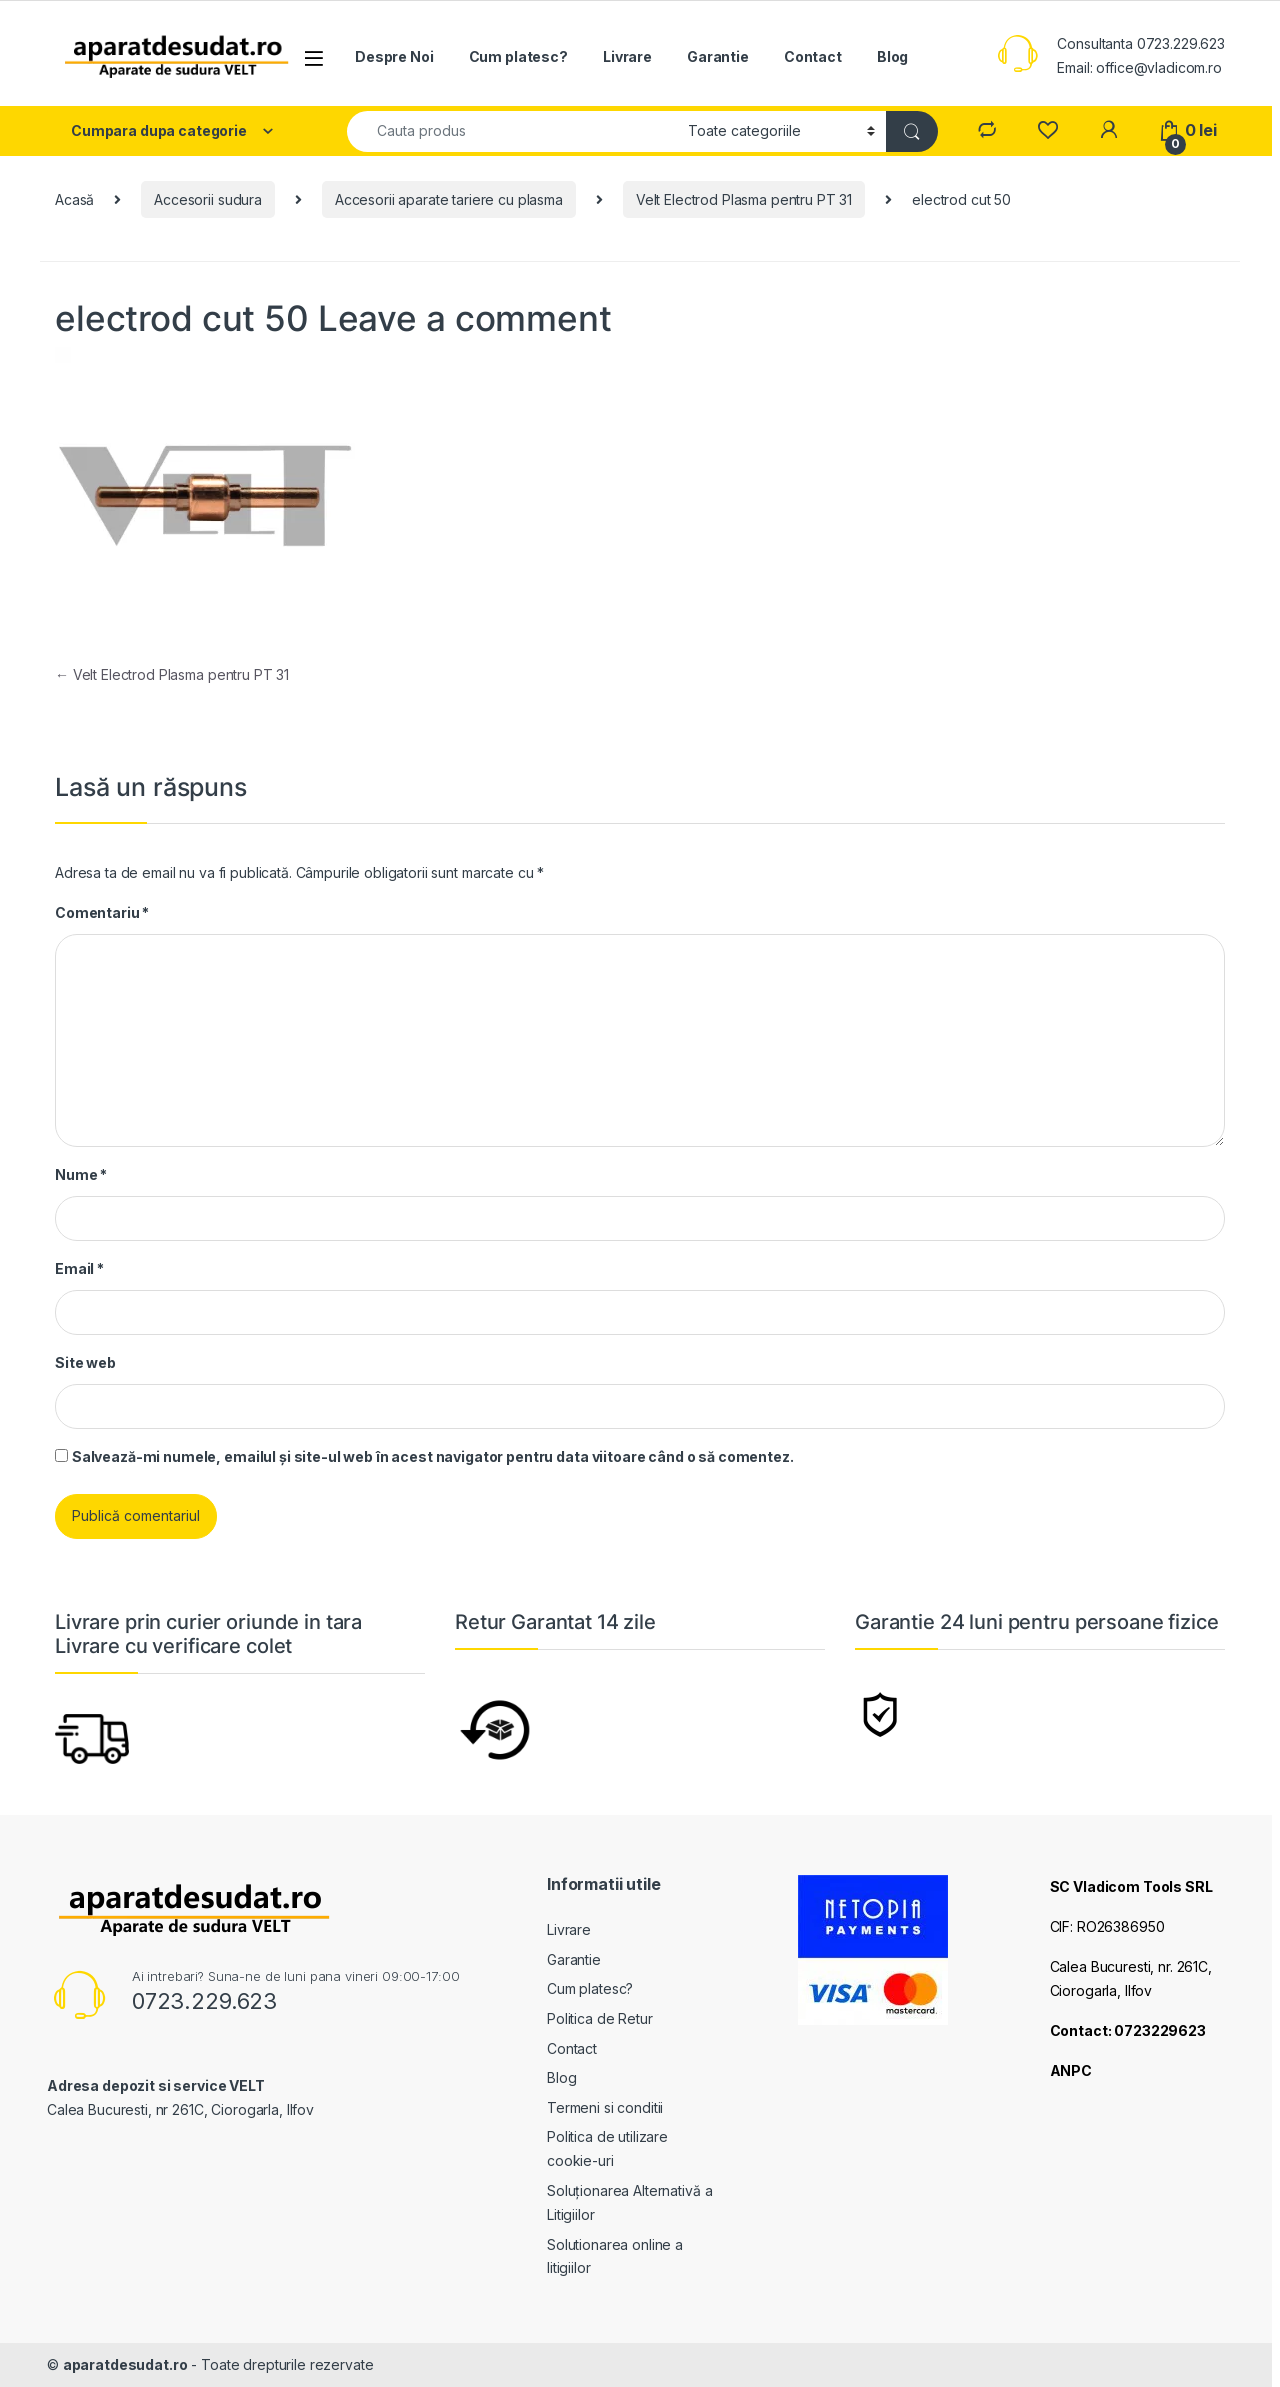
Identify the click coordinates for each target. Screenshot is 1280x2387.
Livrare (627, 56)
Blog (892, 56)
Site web (85, 1362)
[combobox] (512, 131)
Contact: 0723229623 (1128, 2030)
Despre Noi (394, 56)
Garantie (718, 56)
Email (79, 1268)
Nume (81, 1174)
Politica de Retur (600, 2018)
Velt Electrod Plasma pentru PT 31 (744, 199)
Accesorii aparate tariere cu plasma (449, 199)
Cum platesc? (518, 56)
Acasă (74, 199)
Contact (813, 56)
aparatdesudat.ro (125, 2364)
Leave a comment (465, 318)
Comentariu (102, 912)
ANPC (1071, 2070)
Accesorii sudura (208, 199)
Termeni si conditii (605, 2107)
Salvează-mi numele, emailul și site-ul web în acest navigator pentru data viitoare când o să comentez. (433, 1456)
